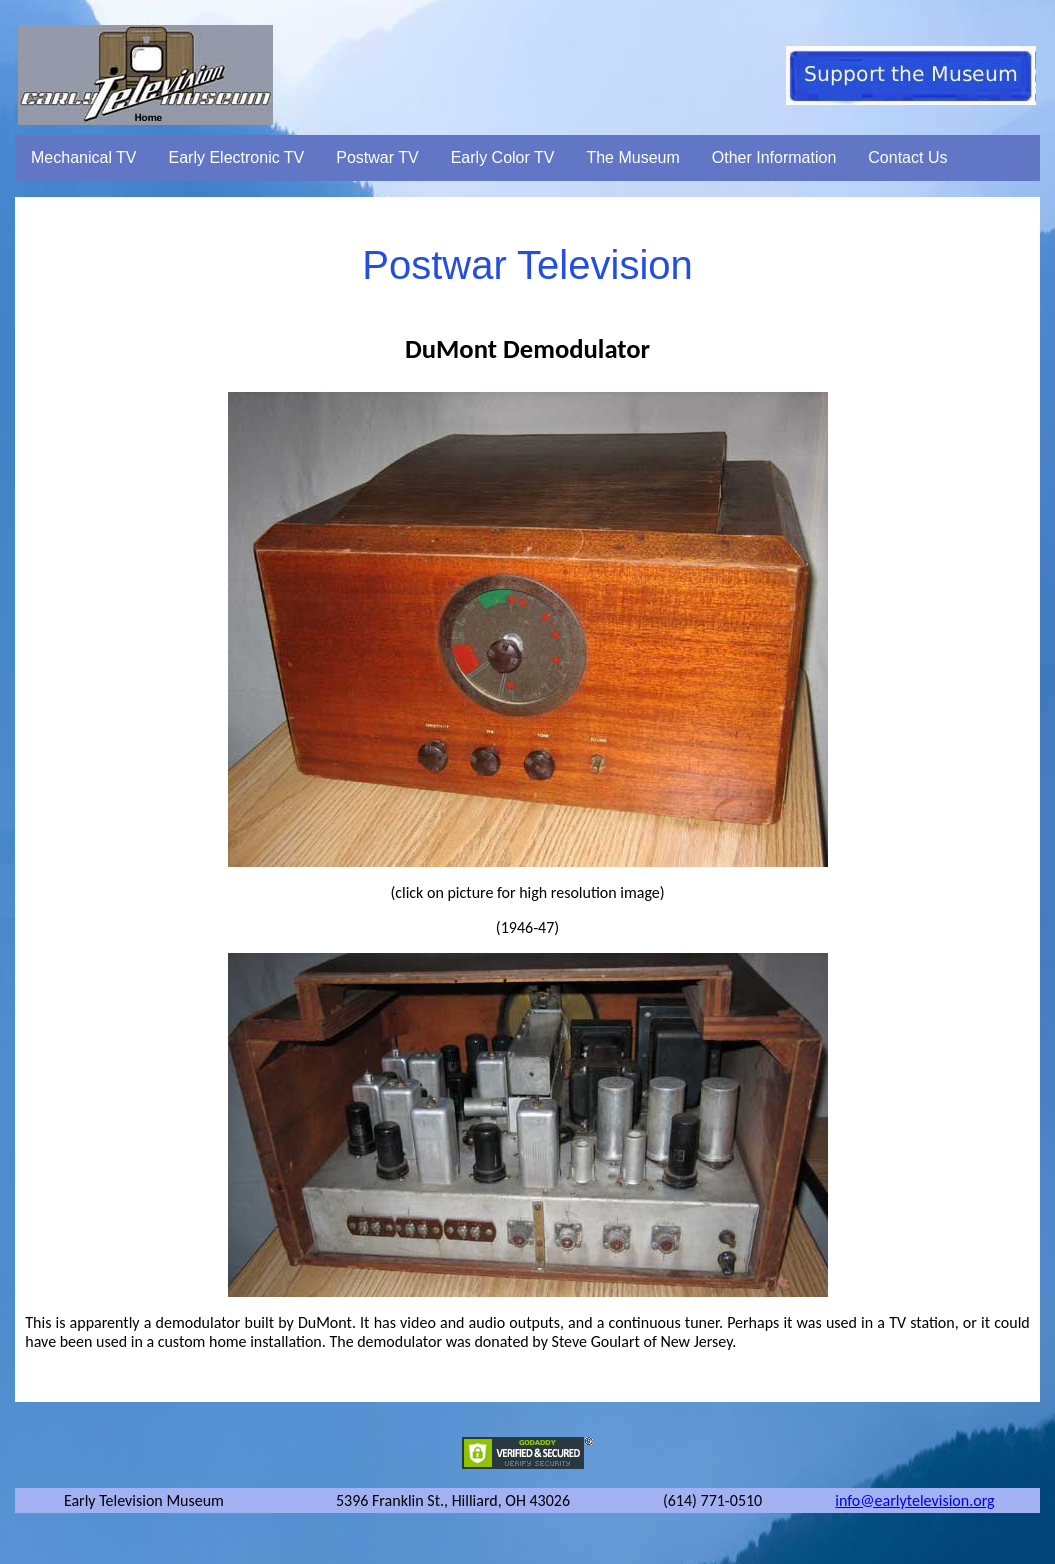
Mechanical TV (84, 157)
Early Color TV (503, 157)
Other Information (774, 157)
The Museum (632, 157)
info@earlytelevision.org (914, 1500)
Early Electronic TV (237, 157)
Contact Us (907, 157)
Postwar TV (377, 157)
